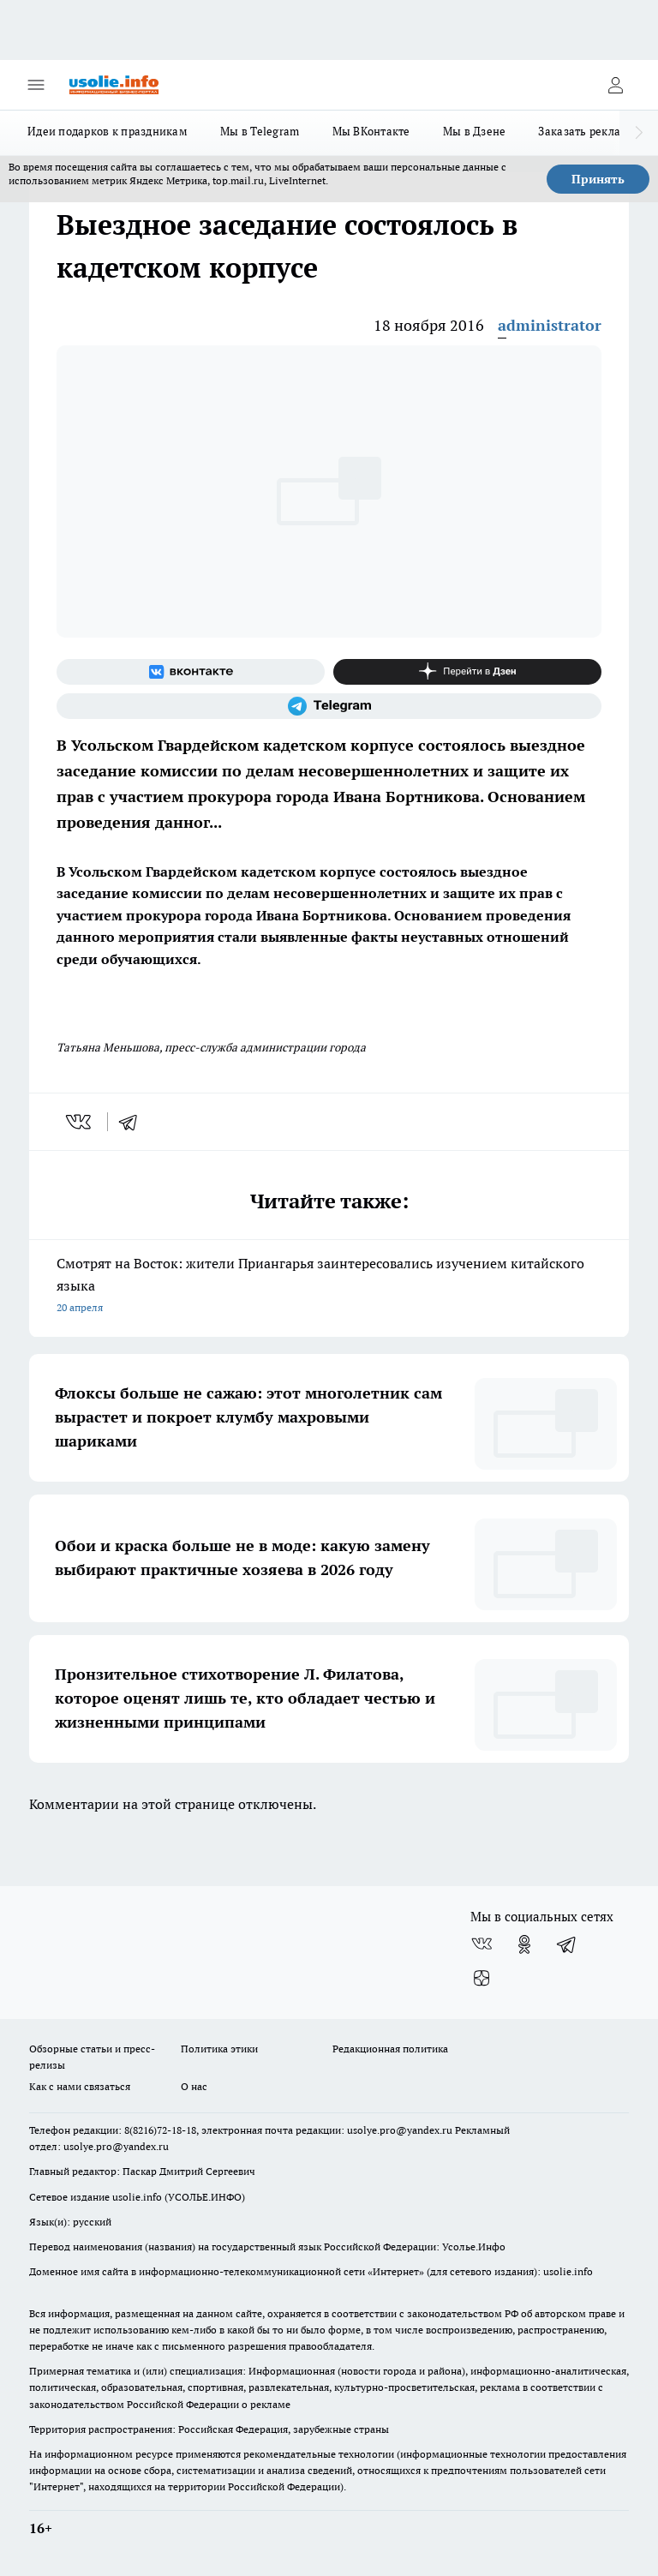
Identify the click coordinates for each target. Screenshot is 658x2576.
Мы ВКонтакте (371, 131)
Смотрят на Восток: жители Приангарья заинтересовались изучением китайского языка (329, 1287)
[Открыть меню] (36, 85)
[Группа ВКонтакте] (191, 672)
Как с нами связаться (79, 2086)
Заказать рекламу (586, 131)
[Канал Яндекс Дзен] (467, 672)
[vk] (80, 1122)
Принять (598, 179)
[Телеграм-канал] (329, 706)
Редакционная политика (390, 2048)
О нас (194, 2086)
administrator (549, 325)
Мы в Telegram (260, 131)
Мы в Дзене (474, 131)
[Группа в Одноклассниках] (524, 1944)
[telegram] (134, 1122)
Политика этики (219, 2048)
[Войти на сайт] (615, 85)
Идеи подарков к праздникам (107, 131)
